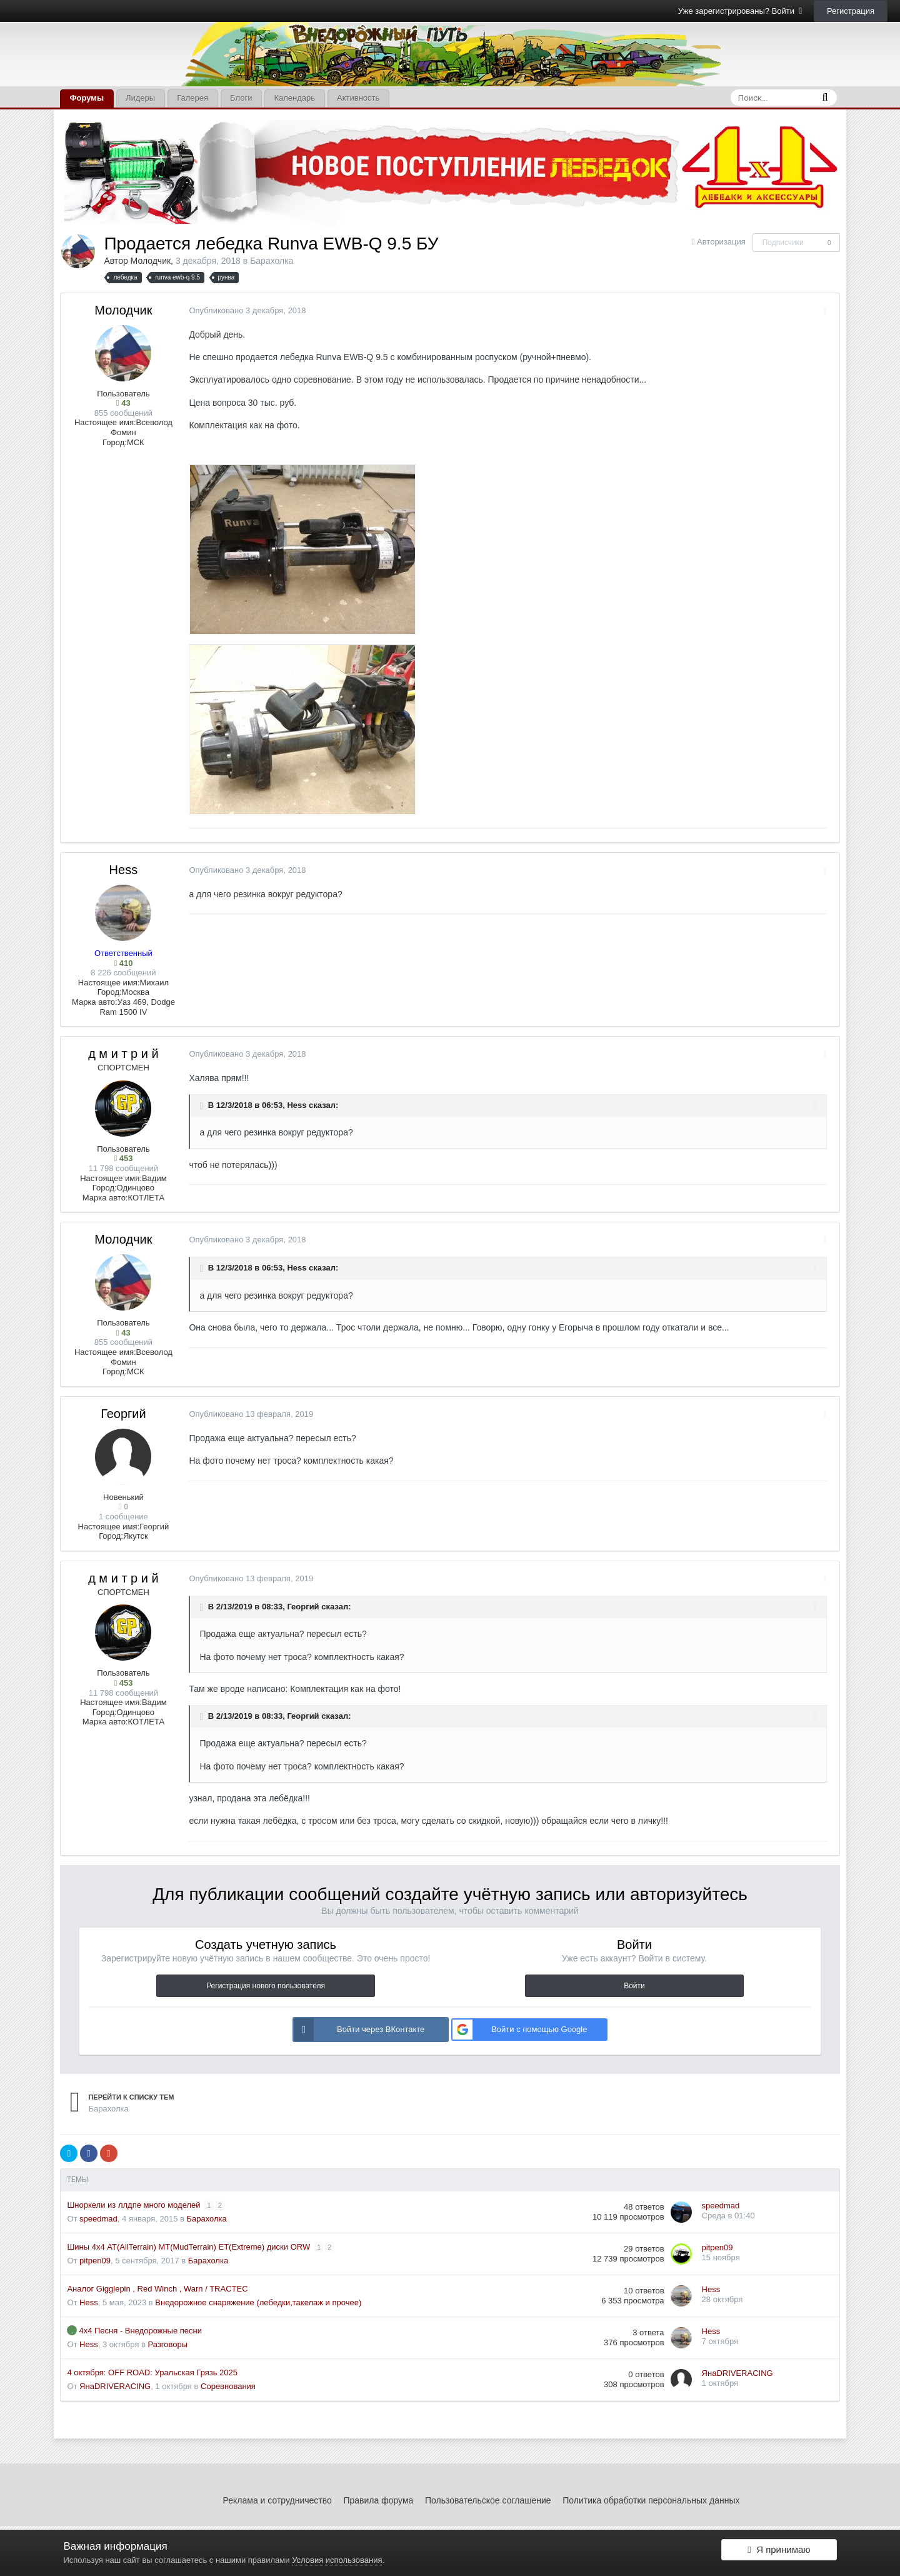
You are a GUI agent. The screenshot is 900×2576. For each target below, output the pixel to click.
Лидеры (140, 98)
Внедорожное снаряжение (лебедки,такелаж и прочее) (258, 2302)
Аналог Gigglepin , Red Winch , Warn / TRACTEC (157, 2288)
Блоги (241, 98)
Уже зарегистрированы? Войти (740, 11)
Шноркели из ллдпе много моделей (134, 2205)
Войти (634, 1985)
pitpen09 (95, 2260)
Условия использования (337, 2560)
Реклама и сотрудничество (277, 2500)
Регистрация (850, 11)
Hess (123, 870)
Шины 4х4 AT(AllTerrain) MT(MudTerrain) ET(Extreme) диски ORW (189, 2246)
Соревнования (228, 2386)
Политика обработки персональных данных (650, 2500)
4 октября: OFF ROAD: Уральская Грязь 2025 (152, 2372)
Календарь (294, 98)
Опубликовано (244, 310)
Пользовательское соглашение (488, 2500)
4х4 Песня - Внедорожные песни (140, 2330)
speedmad (98, 2218)
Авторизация (721, 241)
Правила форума (378, 2500)
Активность (358, 98)
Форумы (86, 98)
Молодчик (151, 261)
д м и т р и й (123, 1053)
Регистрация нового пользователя (265, 1985)
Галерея (192, 98)
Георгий (123, 1414)
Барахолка (271, 261)
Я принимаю (779, 2552)
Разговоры (168, 2344)
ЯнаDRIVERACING (115, 2386)
